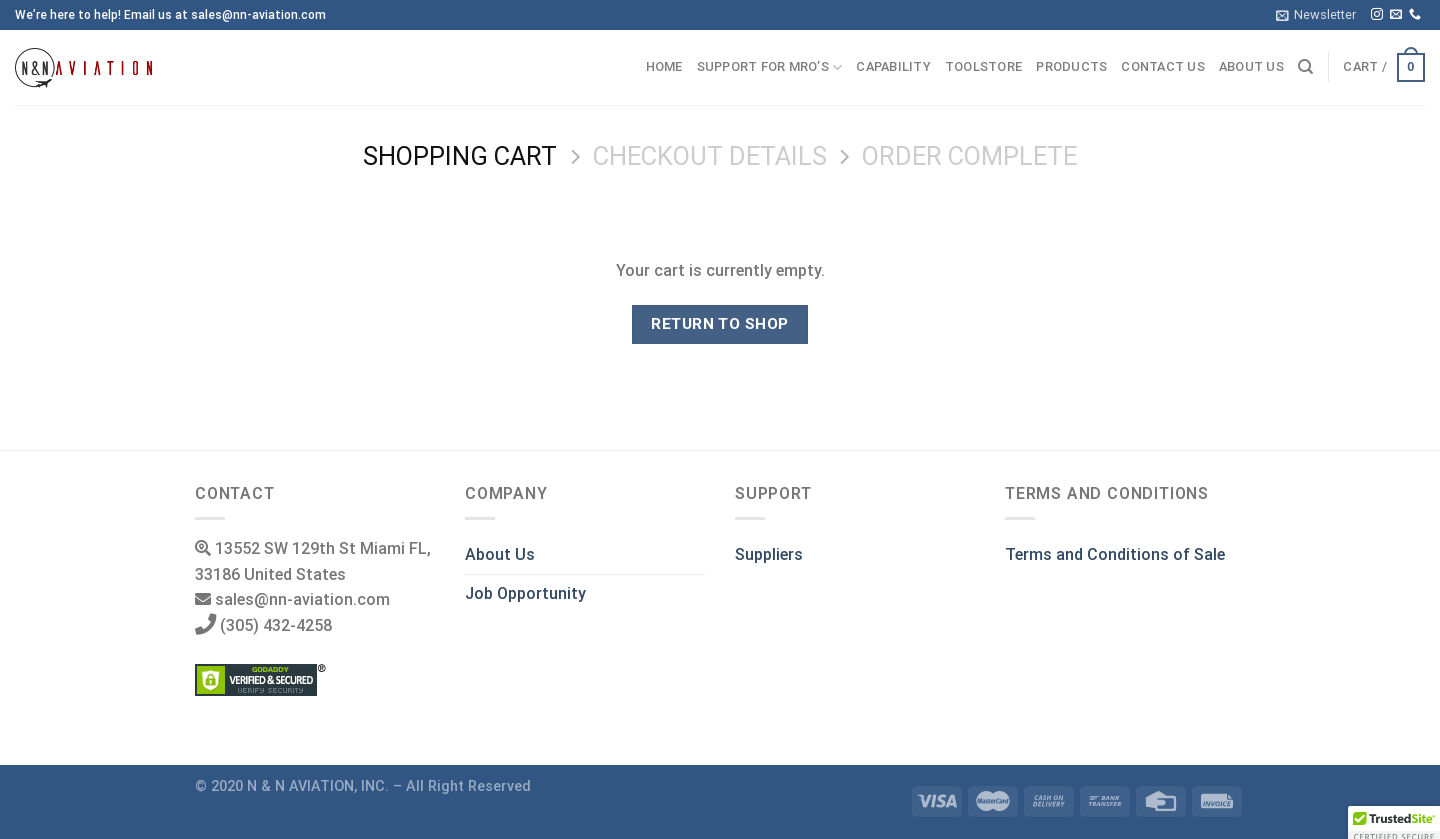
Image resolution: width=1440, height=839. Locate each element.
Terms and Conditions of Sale (1115, 554)
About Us (500, 554)
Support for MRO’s (770, 67)
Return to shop (720, 324)
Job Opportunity (525, 593)
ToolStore (983, 66)
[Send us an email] (1396, 15)
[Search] (1305, 67)
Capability (893, 66)
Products (1071, 66)
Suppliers (769, 554)
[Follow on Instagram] (1377, 15)
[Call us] (1415, 15)
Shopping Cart (460, 156)
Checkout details (710, 156)
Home (664, 66)
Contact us (1163, 66)
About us (1251, 66)
